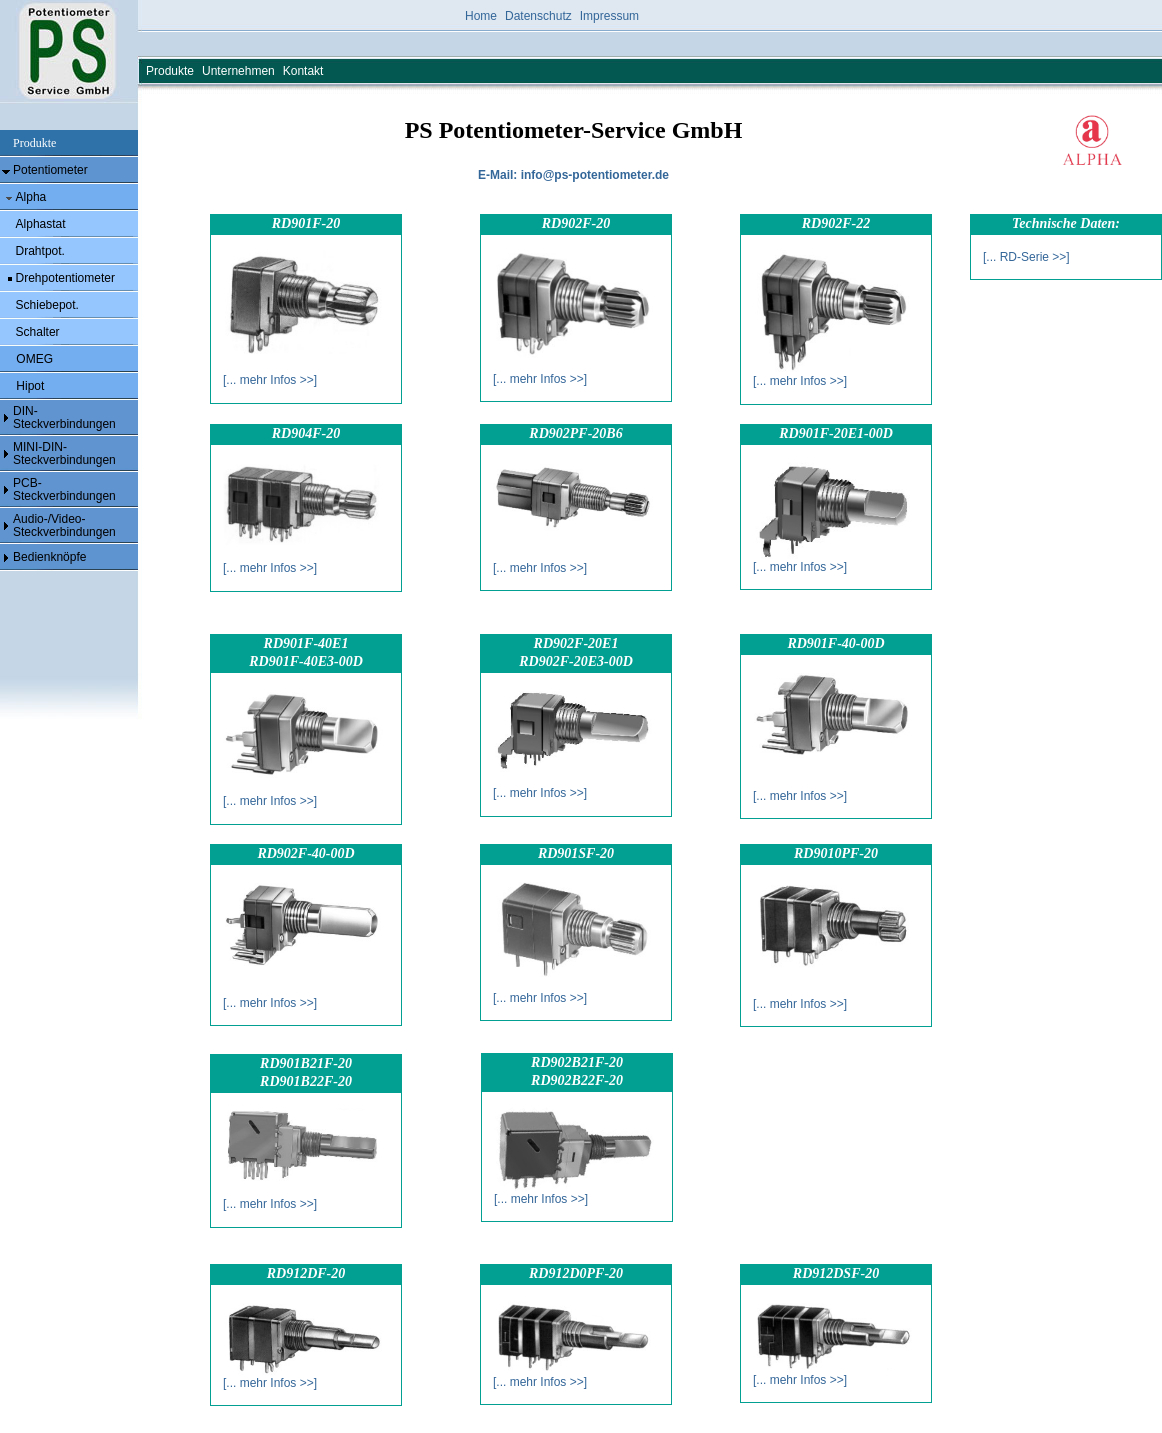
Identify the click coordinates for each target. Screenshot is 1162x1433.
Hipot (28, 386)
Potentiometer (50, 170)
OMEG (33, 359)
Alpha (31, 197)
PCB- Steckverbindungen (64, 489)
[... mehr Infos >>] (270, 380)
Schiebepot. (47, 305)
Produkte (170, 71)
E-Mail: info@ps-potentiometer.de (573, 175)
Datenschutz (538, 16)
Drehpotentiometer (65, 278)
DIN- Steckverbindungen (64, 417)
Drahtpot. (40, 251)
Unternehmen (238, 71)
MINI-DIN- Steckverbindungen (64, 453)
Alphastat (41, 224)
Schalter (38, 332)
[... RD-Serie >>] (1026, 257)
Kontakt (303, 71)
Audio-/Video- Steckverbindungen (64, 525)
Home (481, 16)
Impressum (609, 16)
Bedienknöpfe (49, 557)
